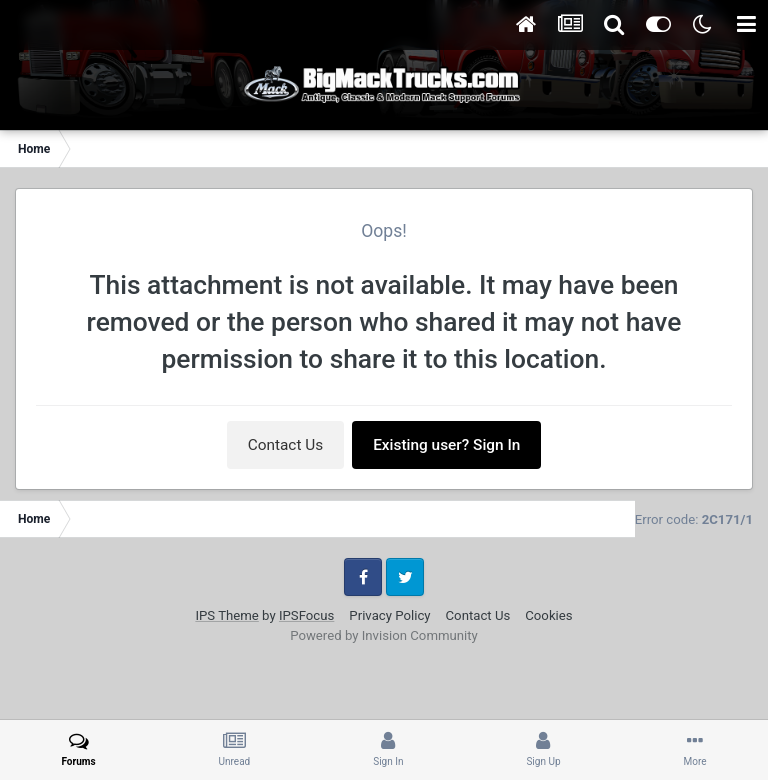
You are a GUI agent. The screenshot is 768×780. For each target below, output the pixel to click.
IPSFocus (306, 615)
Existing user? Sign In (446, 445)
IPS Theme (226, 615)
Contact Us (286, 445)
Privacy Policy (389, 615)
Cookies (548, 615)
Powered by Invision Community (384, 635)
